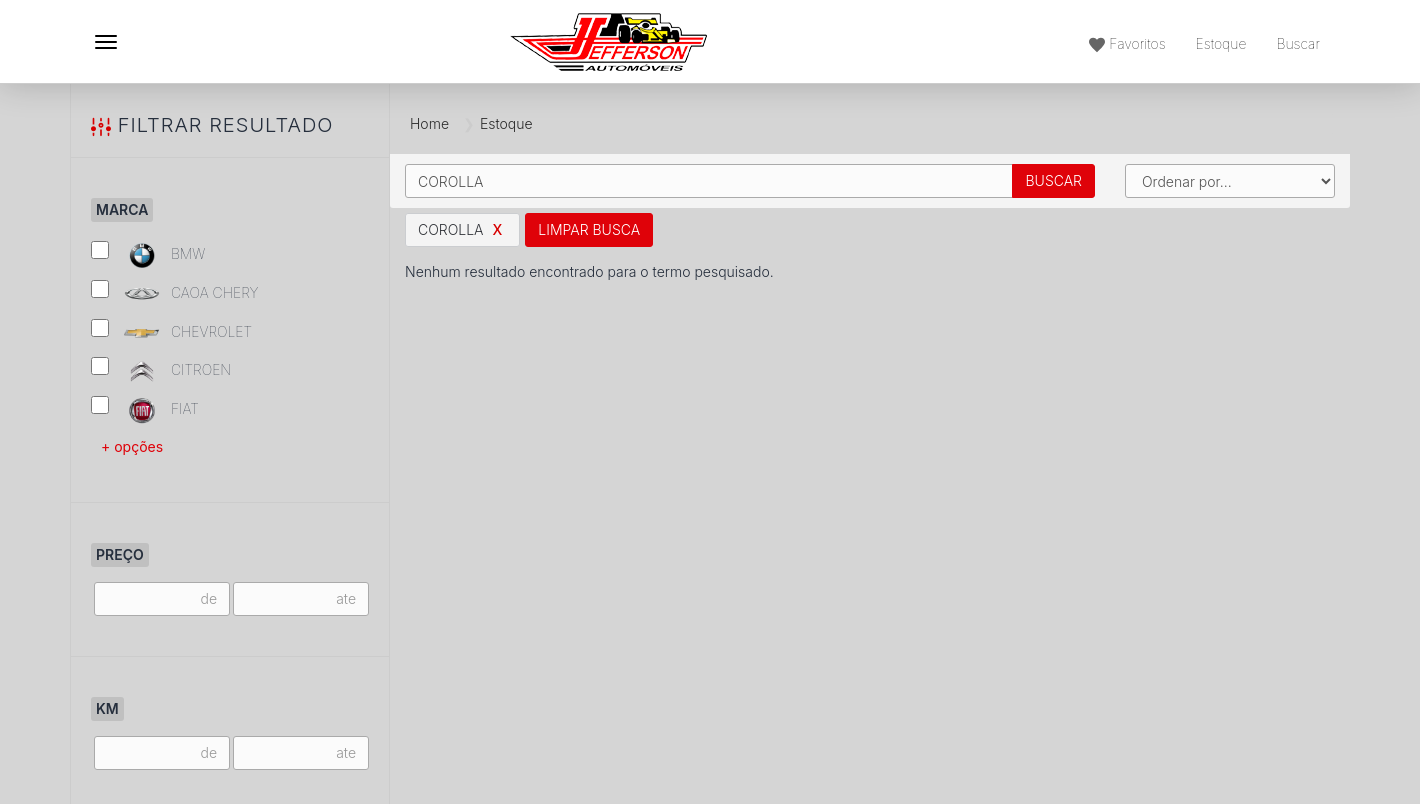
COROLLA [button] (462, 229)
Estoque (1221, 43)
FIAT (145, 410)
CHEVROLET (171, 332)
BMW (148, 255)
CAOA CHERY (174, 293)
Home (429, 123)
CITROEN (161, 371)
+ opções (132, 446)
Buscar (1053, 180)
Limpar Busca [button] (589, 229)
